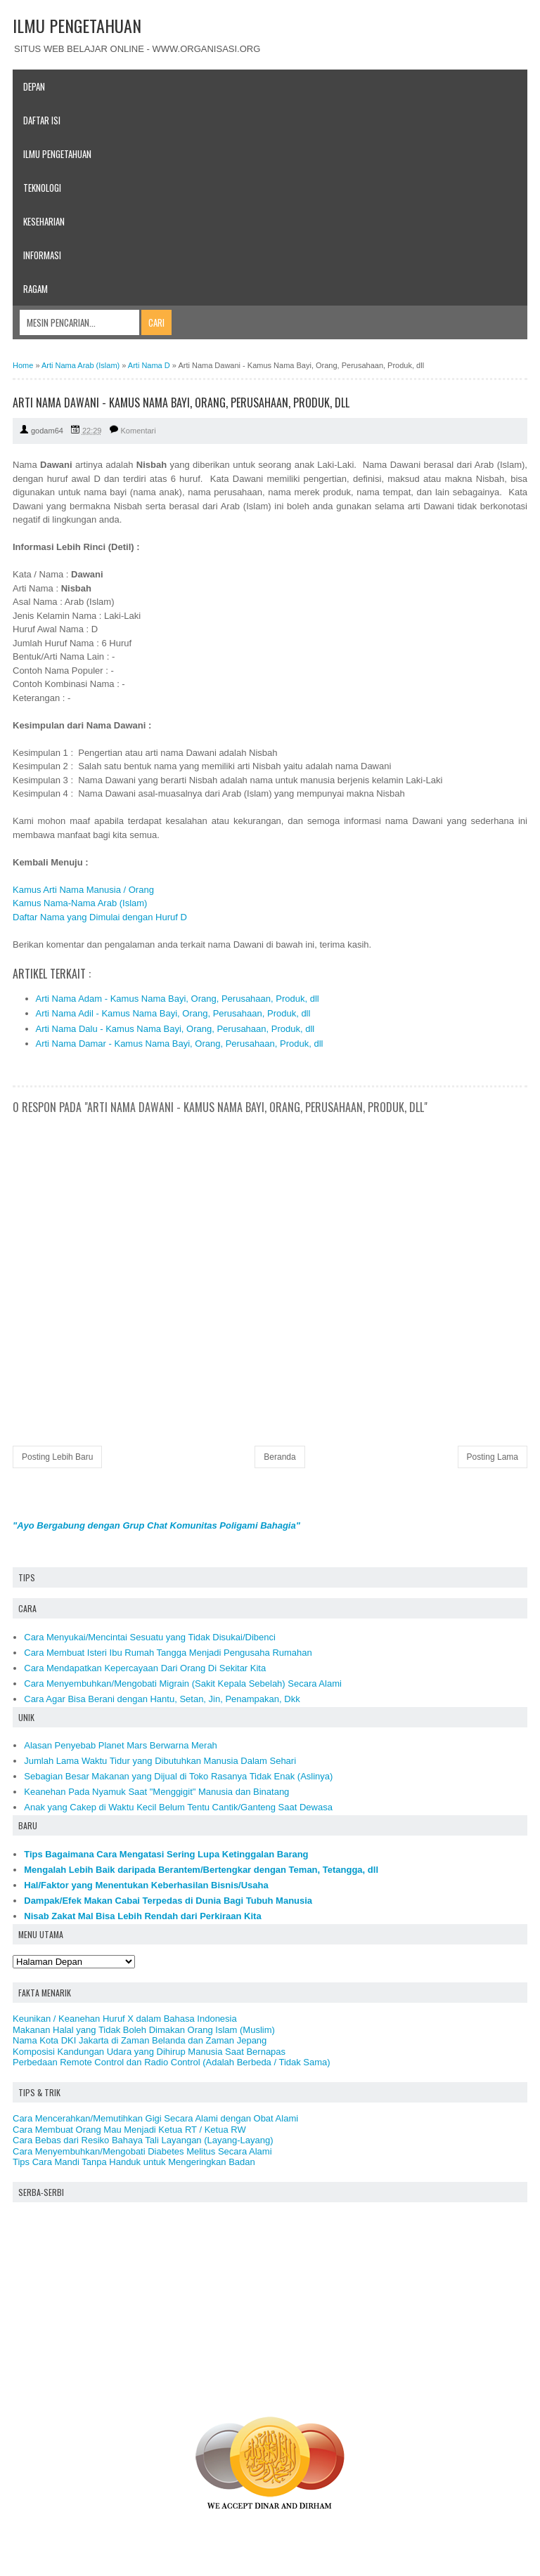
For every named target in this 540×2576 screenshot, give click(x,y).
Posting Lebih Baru (57, 1457)
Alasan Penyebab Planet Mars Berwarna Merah (120, 1745)
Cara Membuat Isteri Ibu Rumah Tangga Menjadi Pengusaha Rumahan (168, 1652)
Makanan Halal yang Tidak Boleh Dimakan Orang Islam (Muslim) (144, 2030)
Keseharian (44, 221)
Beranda (279, 1457)
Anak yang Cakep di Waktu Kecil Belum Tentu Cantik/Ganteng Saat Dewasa (178, 1807)
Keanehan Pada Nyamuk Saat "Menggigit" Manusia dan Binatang (156, 1791)
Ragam (35, 289)
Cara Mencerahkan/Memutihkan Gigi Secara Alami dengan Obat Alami (155, 2118)
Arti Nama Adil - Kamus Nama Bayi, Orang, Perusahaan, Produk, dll (173, 1013)
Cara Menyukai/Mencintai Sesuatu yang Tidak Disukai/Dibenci (150, 1637)
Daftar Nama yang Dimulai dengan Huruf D (100, 917)
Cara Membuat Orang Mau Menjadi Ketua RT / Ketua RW (129, 2129)
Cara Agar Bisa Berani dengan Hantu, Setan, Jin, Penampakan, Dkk (162, 1699)
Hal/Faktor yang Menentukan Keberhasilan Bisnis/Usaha (146, 1885)
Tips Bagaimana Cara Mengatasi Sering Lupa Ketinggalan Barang (166, 1854)
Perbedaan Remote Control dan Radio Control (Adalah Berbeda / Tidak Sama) (171, 2062)
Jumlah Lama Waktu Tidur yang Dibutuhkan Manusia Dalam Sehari (160, 1761)
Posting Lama (492, 1457)
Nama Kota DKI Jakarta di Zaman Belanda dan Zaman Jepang (139, 2040)
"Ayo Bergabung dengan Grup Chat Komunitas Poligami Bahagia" (156, 1525)
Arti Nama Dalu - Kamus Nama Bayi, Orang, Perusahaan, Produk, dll (175, 1029)
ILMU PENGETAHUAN (77, 25)
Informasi (42, 255)
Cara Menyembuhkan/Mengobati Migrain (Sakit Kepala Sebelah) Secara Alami (183, 1683)
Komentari (138, 430)
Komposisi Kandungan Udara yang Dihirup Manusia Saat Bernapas (149, 2051)
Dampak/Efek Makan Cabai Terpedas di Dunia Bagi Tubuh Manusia (168, 1900)
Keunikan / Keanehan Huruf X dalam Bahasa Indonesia (125, 2018)
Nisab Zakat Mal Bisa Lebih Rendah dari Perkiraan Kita (142, 1916)
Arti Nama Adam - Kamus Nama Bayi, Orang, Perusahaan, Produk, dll (177, 998)
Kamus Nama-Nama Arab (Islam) (80, 903)
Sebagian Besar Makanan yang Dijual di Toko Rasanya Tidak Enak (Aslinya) (178, 1776)
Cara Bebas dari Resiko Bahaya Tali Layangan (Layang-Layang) (143, 2140)
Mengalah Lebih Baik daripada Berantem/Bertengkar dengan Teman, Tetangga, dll (201, 1869)
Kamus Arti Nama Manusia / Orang (83, 889)
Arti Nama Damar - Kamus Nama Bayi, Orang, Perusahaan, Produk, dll (179, 1043)
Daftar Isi (41, 120)
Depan (34, 86)
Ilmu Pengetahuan (57, 154)
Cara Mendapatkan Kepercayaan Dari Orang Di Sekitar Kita (145, 1668)
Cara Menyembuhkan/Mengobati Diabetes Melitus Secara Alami (142, 2151)
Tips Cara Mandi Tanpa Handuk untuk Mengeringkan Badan (134, 2162)
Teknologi (42, 188)
